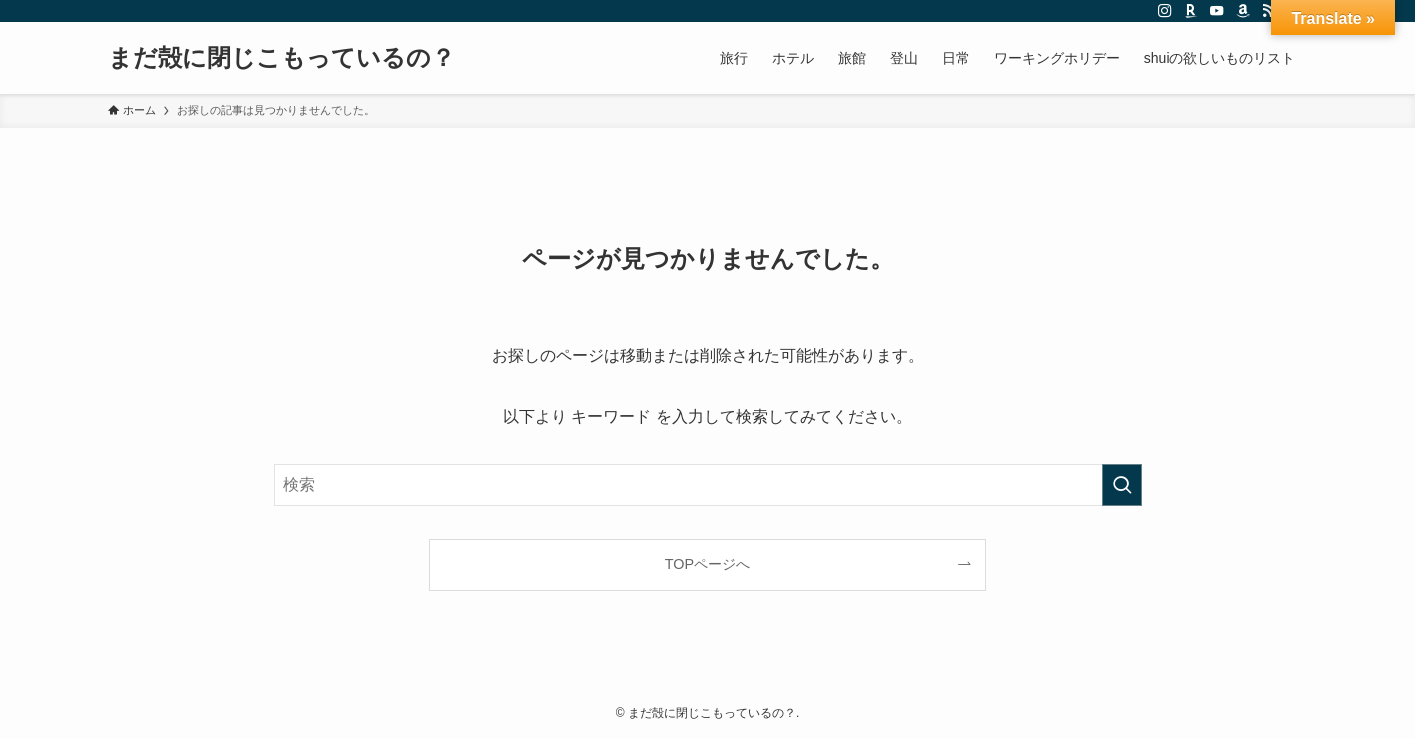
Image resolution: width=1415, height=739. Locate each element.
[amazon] (1243, 11)
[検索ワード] (708, 485)
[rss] (1269, 11)
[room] (1191, 11)
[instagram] (1165, 11)
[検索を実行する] (1122, 485)
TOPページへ (707, 564)
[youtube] (1217, 11)
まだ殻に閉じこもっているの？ (281, 58)
